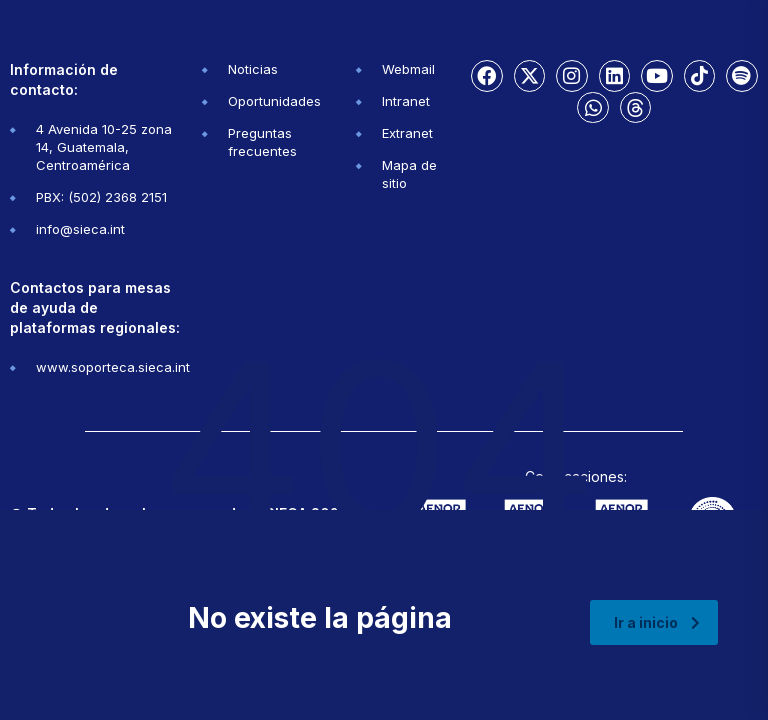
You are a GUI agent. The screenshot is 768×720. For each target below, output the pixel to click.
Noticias (253, 69)
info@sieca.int (80, 229)
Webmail (408, 69)
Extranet (407, 133)
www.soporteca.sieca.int (113, 367)
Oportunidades (274, 101)
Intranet (406, 101)
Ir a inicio (657, 622)
